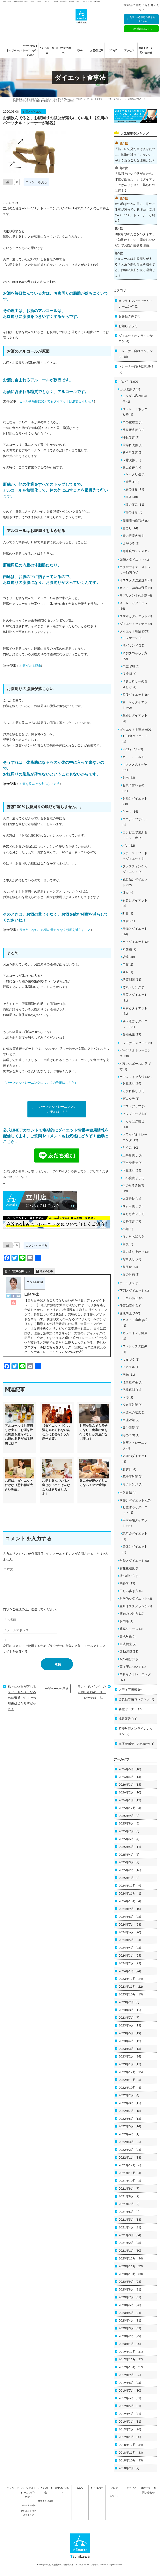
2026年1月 (126, 1810)
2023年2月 (126, 2066)
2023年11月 (127, 1996)
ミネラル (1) (130, 1377)
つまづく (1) (130, 1369)
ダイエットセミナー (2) (136, 633)
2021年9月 (126, 2198)
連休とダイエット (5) (134, 1559)
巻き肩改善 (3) (132, 462)
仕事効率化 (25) (130, 1315)
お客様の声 (97, 58)
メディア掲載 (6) (130, 1699)
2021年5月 (126, 2229)
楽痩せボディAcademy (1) (136, 1753)
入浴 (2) (127, 1407)
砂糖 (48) (128, 967)
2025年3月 (126, 1872)
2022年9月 (126, 2105)
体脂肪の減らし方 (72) (134, 665)
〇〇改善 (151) (130, 399)
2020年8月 (126, 2299)
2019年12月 (127, 2361)
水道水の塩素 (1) (133, 1422)
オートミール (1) (133, 766)
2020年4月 (126, 2330)
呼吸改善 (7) (130, 447)
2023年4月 (126, 2050)
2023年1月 (126, 2074)
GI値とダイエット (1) (134, 569)
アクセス (131, 58)
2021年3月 (126, 2245)
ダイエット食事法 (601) (136, 739)
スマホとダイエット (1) (136, 626)
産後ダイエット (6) (135, 704)
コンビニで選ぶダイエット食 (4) (134, 844)
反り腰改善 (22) (133, 439)
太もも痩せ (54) (133, 1223)
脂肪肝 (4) (129, 1479)
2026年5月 (126, 1779)
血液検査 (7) (128, 1653)
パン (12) (128, 855)
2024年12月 (127, 1895)
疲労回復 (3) (130, 1437)
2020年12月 (127, 2268)
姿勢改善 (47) (131, 1231)
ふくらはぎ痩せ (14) (133, 1134)
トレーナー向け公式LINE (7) (136, 378)
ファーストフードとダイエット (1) (134, 865)
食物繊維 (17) (131, 1044)
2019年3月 (126, 2431)
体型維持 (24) (131, 1208)
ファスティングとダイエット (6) (134, 878)
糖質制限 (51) (131, 989)
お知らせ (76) (128, 335)
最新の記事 (46, 1281)
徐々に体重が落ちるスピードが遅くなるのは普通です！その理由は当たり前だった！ (22, 1707)
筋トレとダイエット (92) (134, 714)
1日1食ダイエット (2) (135, 748)
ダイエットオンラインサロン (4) (136, 348)
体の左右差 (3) (132, 432)
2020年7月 (126, 2307)
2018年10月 (127, 2470)
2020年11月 (127, 2276)
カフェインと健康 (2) (134, 1345)
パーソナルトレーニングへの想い (28, 58)
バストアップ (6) (133, 1116)
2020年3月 (126, 2338)
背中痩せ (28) (131, 1269)
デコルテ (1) (130, 1108)
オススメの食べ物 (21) (134, 777)
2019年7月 (126, 2400)
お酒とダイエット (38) (134, 811)
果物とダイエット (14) (134, 941)
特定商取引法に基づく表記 (28, 2523)
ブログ (114, 58)
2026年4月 (126, 1786)
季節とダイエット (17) (135, 1510)
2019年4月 (126, 2423)
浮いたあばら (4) (133, 1246)
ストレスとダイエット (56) (135, 615)
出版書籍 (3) (128, 1502)
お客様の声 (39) (129, 326)
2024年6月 (126, 1942)
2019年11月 (127, 2369)
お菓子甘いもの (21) (133, 797)
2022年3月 (126, 2151)
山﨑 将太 (31, 1304)
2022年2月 (126, 2159)
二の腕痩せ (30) (133, 1187)
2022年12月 (127, 2081)
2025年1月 (126, 1887)
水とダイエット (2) (135, 951)
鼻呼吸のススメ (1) (135, 560)
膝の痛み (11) (134, 514)
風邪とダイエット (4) (134, 728)
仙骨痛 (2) (132, 491)
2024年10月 (127, 1911)
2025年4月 (126, 1864)
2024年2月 (126, 1973)
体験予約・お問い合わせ (148, 58)
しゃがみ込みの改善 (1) (134, 408)
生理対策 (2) (130, 1430)
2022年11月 (127, 2089)
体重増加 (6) (130, 676)
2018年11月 (127, 2462)
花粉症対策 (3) (132, 1486)
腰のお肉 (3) (130, 1284)
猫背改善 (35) (131, 470)
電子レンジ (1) (132, 1494)
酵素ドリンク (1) (133, 997)
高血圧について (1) (133, 1676)
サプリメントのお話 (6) (136, 605)
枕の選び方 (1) (129, 1585)
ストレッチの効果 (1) (134, 1359)
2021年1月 (126, 2260)
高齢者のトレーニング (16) (135, 1686)
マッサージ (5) (132, 647)
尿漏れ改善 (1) (132, 454)
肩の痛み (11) (134, 499)
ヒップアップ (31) (134, 1123)
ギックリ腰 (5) (135, 484)
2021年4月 (126, 2237)
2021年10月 (127, 2190)
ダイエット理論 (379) (134, 641)
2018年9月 (126, 2478)
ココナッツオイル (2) (134, 831)
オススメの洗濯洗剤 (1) (136, 590)
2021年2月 (126, 2252)
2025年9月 (126, 1825)
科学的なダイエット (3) (136, 1608)
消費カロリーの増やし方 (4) (134, 694)
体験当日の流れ (45, 2510)
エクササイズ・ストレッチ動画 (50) (135, 579)
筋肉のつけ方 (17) (132, 1623)
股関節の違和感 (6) (135, 530)
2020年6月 (126, 2314)
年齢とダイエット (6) (134, 1570)
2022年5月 (126, 2136)
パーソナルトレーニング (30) (135, 1063)
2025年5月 (126, 1856)
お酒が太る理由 (30, 675)
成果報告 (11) (128, 1728)
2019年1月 (126, 2447)
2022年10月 (127, 2097)
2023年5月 (126, 2043)
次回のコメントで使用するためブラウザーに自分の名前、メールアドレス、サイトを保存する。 (56, 1658)
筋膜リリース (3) (131, 1638)
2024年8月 (126, 1926)
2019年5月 (126, 2416)
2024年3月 (126, 1965)
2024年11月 (127, 1903)
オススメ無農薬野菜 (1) (136, 597)
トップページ (11, 58)
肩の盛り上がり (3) (135, 1261)
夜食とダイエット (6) (134, 912)
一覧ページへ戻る (57, 1698)
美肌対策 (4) (128, 1646)
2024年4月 (126, 1957)
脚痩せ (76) (130, 1276)
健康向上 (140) (130, 1323)
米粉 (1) (127, 982)
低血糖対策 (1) (132, 1392)
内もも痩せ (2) (132, 1216)
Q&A (80, 58)
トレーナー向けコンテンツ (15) (136, 363)
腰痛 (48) (131, 507)
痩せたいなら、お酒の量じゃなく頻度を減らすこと (55, 939)
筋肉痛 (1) (126, 1631)
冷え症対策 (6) (132, 1414)
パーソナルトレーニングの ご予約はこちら (57, 1118)
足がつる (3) (130, 553)
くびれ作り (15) (133, 1101)
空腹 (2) (127, 974)
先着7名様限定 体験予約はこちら (142, 25)
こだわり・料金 (45, 58)
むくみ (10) (130, 1157)
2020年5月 (126, 2322)
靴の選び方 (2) (129, 1669)
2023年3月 (126, 2058)
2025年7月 (126, 1841)
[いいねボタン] (8, 192)
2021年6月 (126, 2221)
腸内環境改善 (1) (133, 545)
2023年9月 (126, 2012)
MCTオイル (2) (132, 759)
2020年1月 (126, 2353)
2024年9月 (126, 1918)
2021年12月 (127, 2175)
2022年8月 (126, 2113)
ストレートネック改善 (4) (134, 421)
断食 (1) (127, 923)
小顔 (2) (127, 1239)
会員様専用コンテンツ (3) (136, 1709)
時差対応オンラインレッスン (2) (136, 1741)
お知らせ (114, 2506)
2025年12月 (127, 1817)
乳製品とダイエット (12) (134, 892)
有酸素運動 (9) (129, 1578)
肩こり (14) (130, 538)
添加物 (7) (129, 959)
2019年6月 (126, 2408)
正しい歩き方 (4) (131, 1601)
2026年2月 (126, 1802)
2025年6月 (126, 1849)
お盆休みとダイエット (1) (134, 1519)
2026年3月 (126, 1794)
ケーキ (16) (130, 821)
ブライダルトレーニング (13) (134, 1147)
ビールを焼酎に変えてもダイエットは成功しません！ (56, 411)
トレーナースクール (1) (136, 1052)
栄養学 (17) (127, 1593)
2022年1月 (126, 2167)
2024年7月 (126, 1934)
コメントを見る (36, 192)
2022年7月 (126, 2120)
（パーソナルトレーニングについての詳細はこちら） (40, 1092)
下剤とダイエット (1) (134, 1300)
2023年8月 (126, 2019)
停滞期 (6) (129, 683)
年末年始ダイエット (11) (134, 1532)
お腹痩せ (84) (131, 1093)
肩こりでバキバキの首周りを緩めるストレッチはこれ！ (92, 1701)
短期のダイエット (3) (134, 1468)
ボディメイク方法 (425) (136, 1086)
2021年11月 (127, 2183)
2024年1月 (126, 1981)
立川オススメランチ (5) (136, 1616)
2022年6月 (126, 2128)
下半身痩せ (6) (132, 1172)
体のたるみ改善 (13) (133, 1198)
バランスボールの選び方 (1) (135, 1076)
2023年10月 (127, 2004)
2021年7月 (126, 2214)
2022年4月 (126, 2144)
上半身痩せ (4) (132, 1165)
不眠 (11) (128, 1384)
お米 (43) (128, 787)
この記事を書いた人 (19, 1281)
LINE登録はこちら (142, 34)
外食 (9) (127, 902)
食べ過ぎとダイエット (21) (134, 1033)
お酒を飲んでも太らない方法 (39, 793)
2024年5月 (126, 1950)
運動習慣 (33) (129, 1661)
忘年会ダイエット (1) (134, 1545)
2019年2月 (126, 2439)
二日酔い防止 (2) (131, 1308)
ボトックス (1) (129, 1292)
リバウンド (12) (133, 655)
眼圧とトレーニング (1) (134, 1455)
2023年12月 (127, 1988)
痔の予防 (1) (130, 1445)
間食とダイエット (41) (134, 1020)
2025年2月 (126, 1880)
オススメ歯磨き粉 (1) (134, 1332)
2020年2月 (126, 2346)
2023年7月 (126, 2027)
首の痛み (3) (133, 522)
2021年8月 (126, 2206)
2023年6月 (126, 2035)
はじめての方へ (62, 58)
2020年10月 (127, 2283)
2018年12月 (127, 2454)
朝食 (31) (128, 931)
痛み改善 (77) (131, 477)
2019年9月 (126, 2385)
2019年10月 (127, 2377)
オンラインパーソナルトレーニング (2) (136, 313)
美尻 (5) (127, 1254)
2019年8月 (126, 2392)
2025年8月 (126, 1833)
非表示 (38, 1291)
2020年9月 (126, 2291)
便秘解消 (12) (131, 1399)
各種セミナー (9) (130, 1719)
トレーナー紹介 (28, 2515)
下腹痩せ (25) (131, 1180)
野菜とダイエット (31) (134, 1007)
